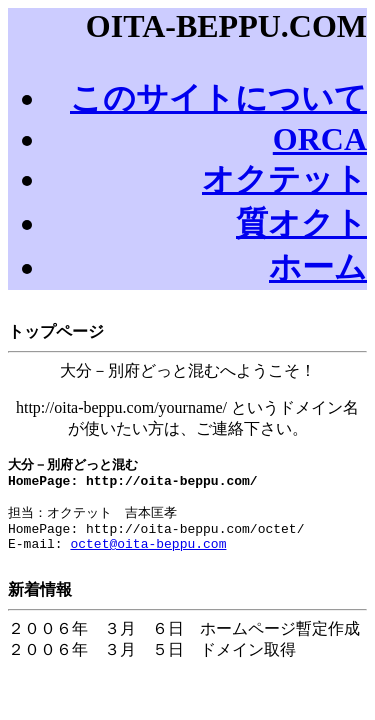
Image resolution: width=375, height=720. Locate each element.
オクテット (284, 179)
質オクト (301, 223)
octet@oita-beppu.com (148, 557)
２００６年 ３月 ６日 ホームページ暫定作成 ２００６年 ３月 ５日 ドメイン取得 (187, 636)
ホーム (318, 267)
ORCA (320, 139)
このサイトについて (218, 98)
